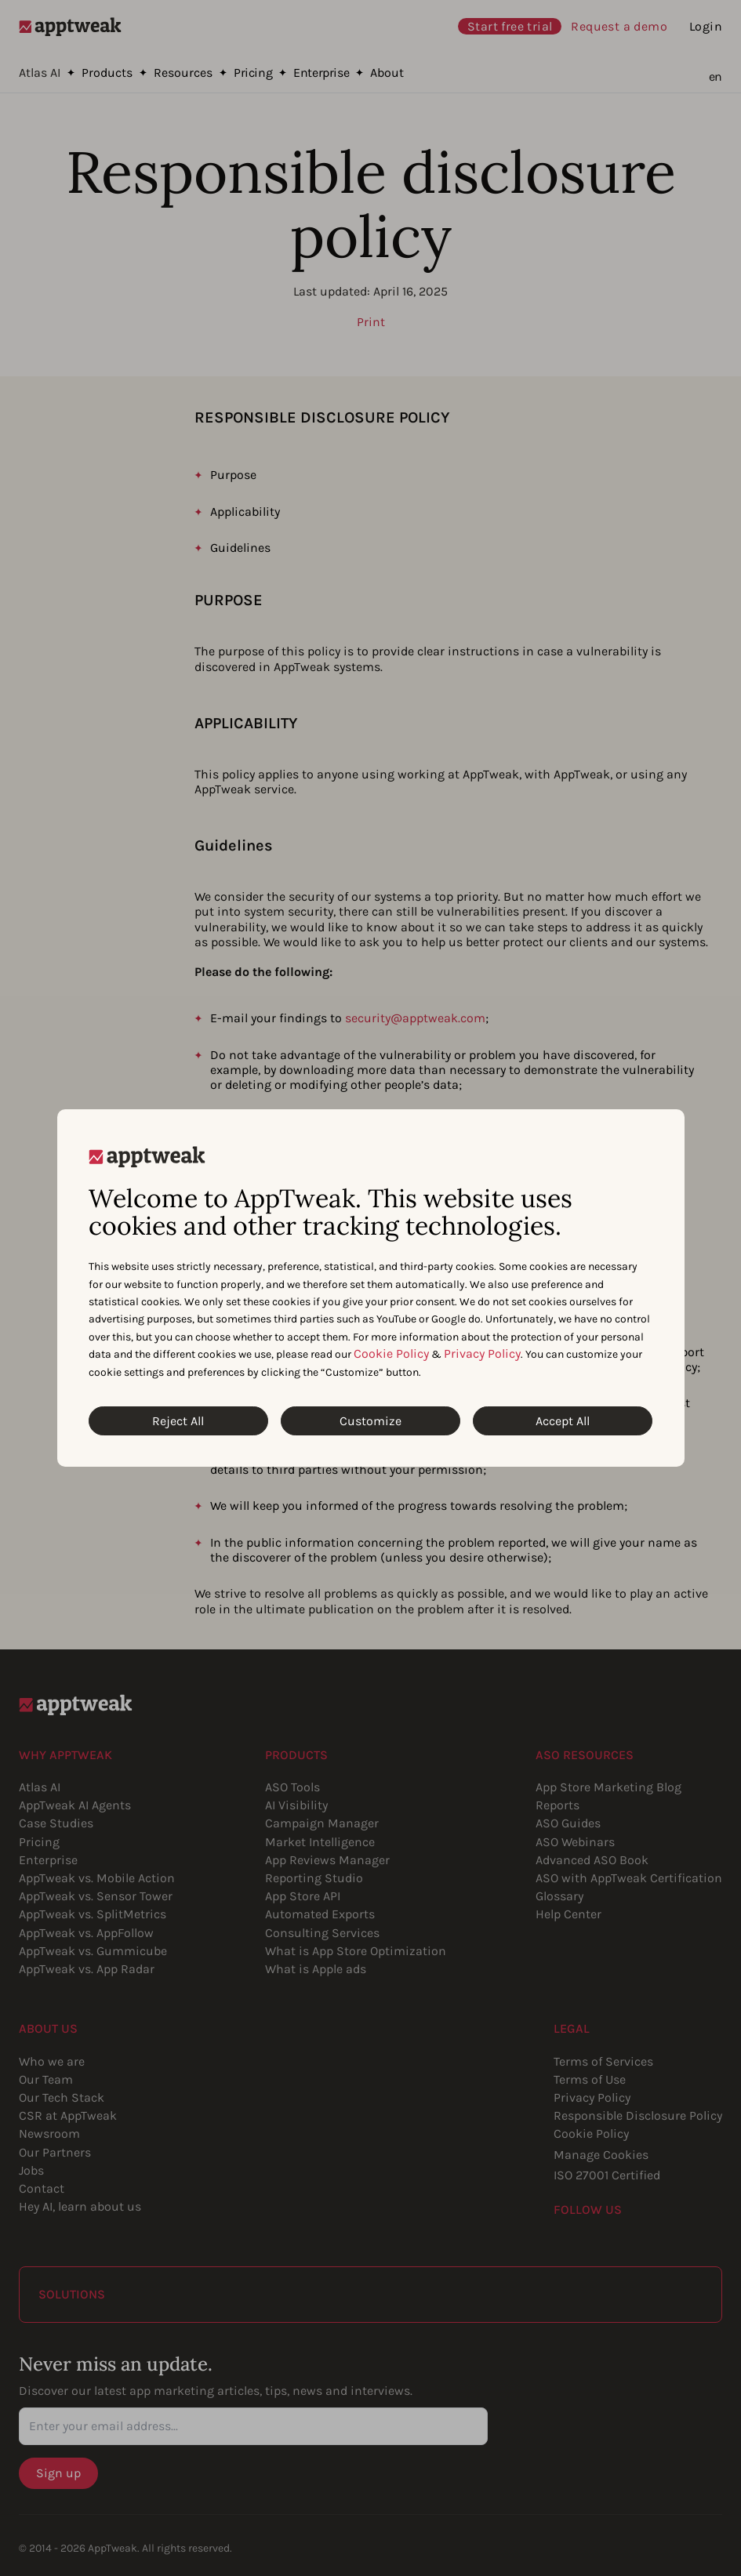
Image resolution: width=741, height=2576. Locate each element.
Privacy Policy (482, 1353)
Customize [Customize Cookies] (370, 1420)
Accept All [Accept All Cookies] (563, 1420)
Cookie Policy (391, 1353)
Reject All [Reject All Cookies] (178, 1420)
